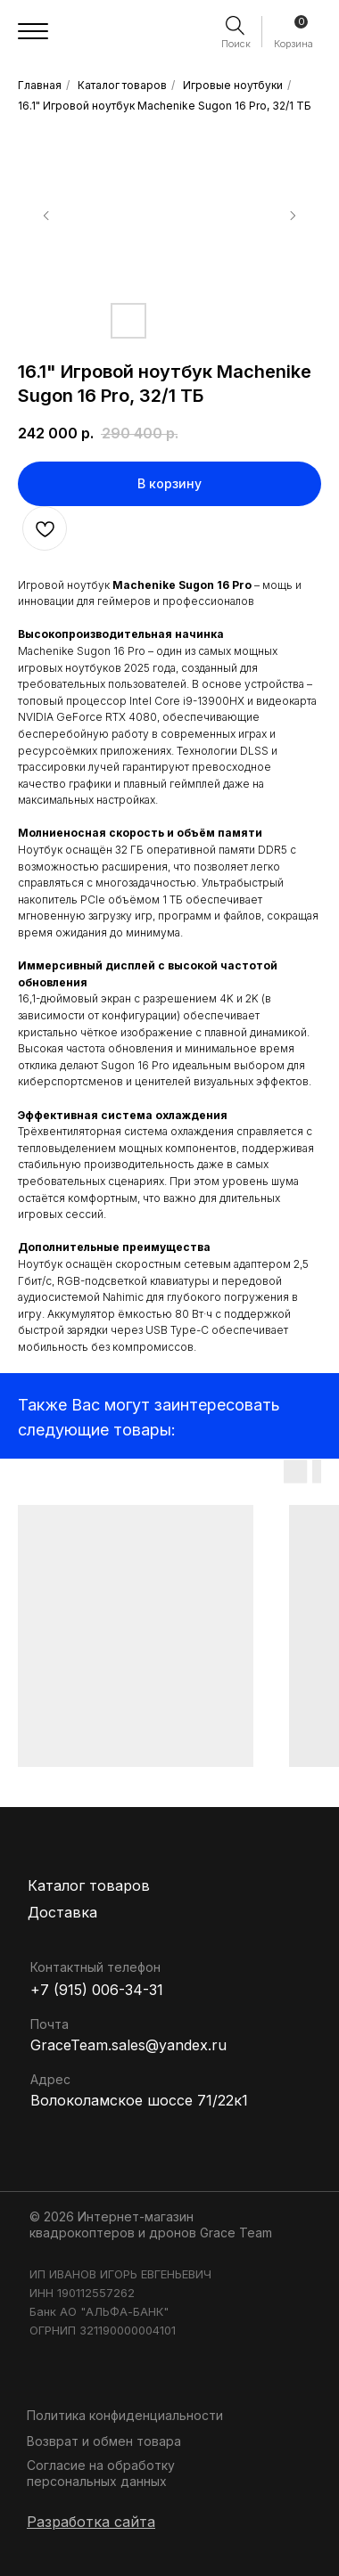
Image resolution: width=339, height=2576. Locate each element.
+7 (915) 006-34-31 (96, 1990)
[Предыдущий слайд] (46, 215)
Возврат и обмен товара (104, 2441)
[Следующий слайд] (292, 215)
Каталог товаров (122, 85)
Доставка (62, 1912)
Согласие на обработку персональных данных (101, 2473)
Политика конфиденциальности (125, 2415)
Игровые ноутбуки (233, 85)
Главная (40, 85)
